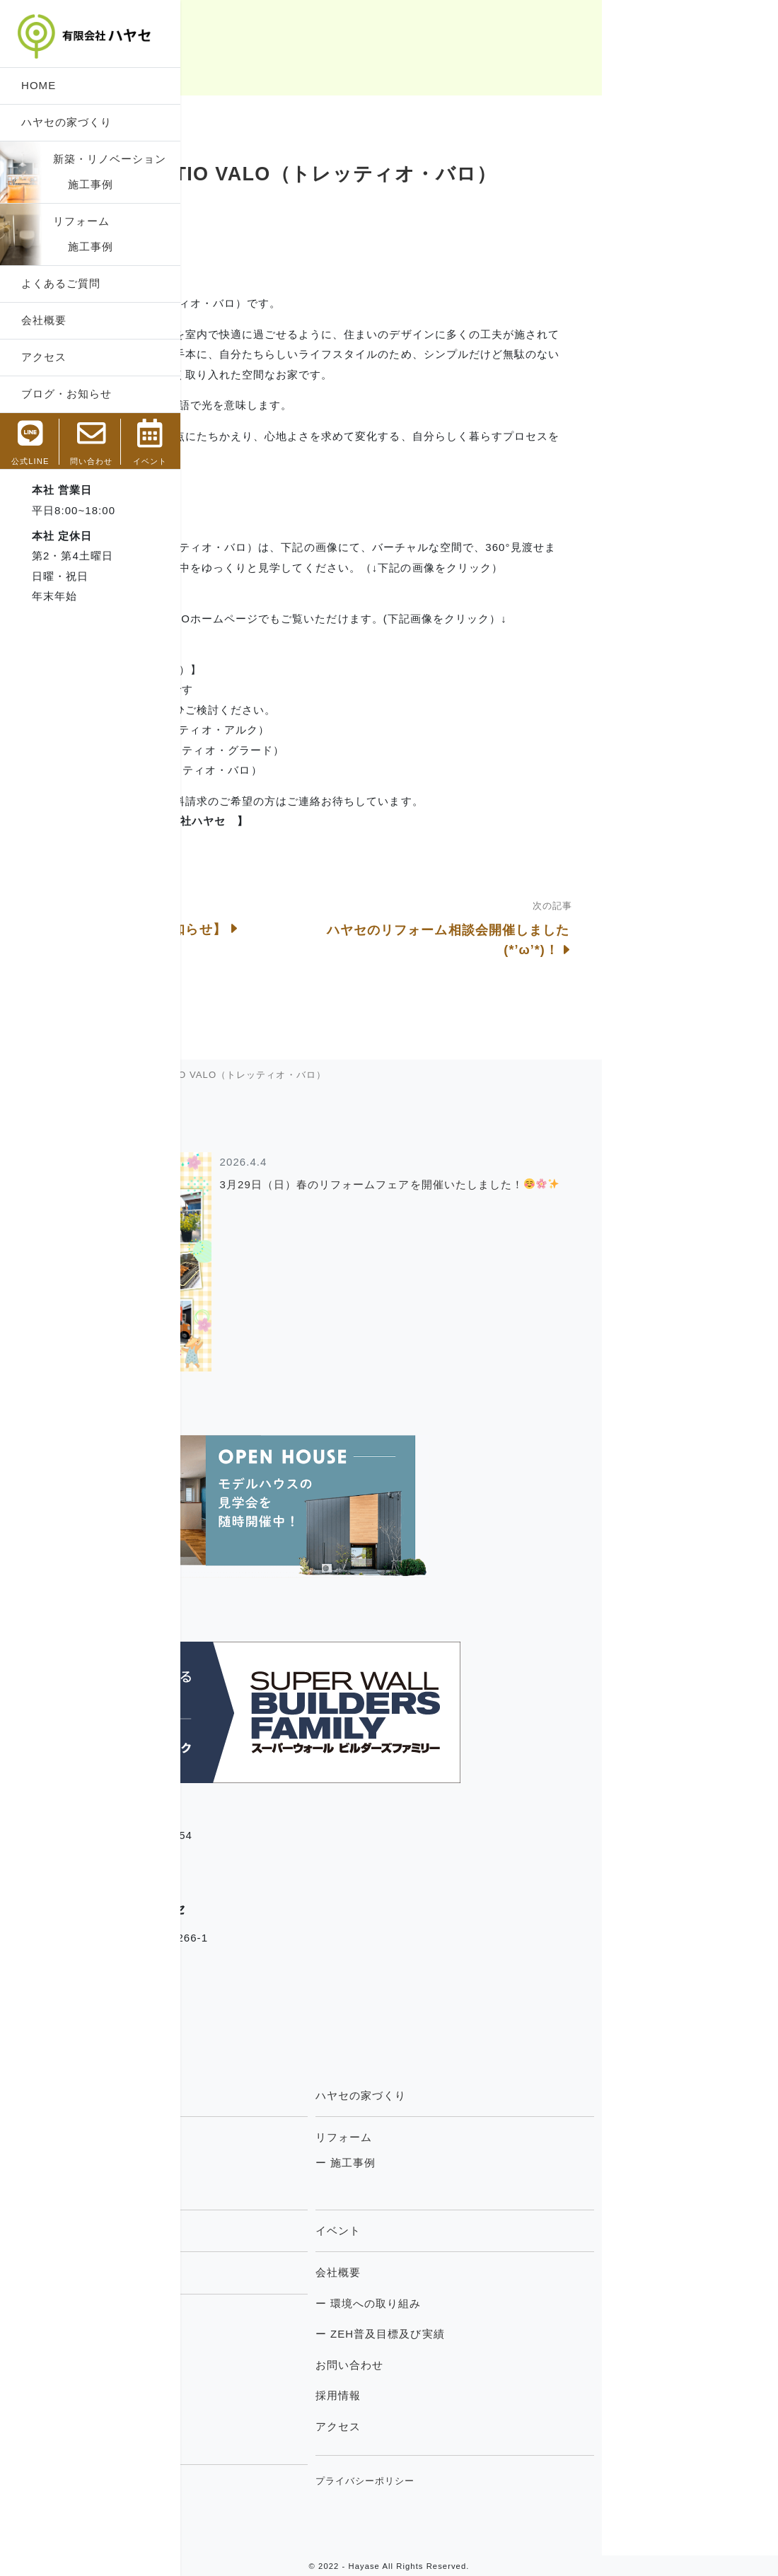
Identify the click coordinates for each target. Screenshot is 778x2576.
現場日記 (232, 2340)
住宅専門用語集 (251, 2490)
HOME (38, 85)
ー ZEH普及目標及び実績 (555, 2334)
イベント (513, 2230)
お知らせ (232, 2432)
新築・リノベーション (110, 159)
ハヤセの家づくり (66, 122)
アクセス (43, 357)
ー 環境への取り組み (544, 2303)
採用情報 (513, 2395)
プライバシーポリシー (541, 2481)
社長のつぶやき (246, 2370)
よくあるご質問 (60, 283)
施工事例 (83, 184)
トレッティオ (246, 2230)
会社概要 (43, 320)
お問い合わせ (525, 2365)
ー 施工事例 (242, 2163)
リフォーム (81, 221)
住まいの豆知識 (246, 2401)
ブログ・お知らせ (66, 394)
